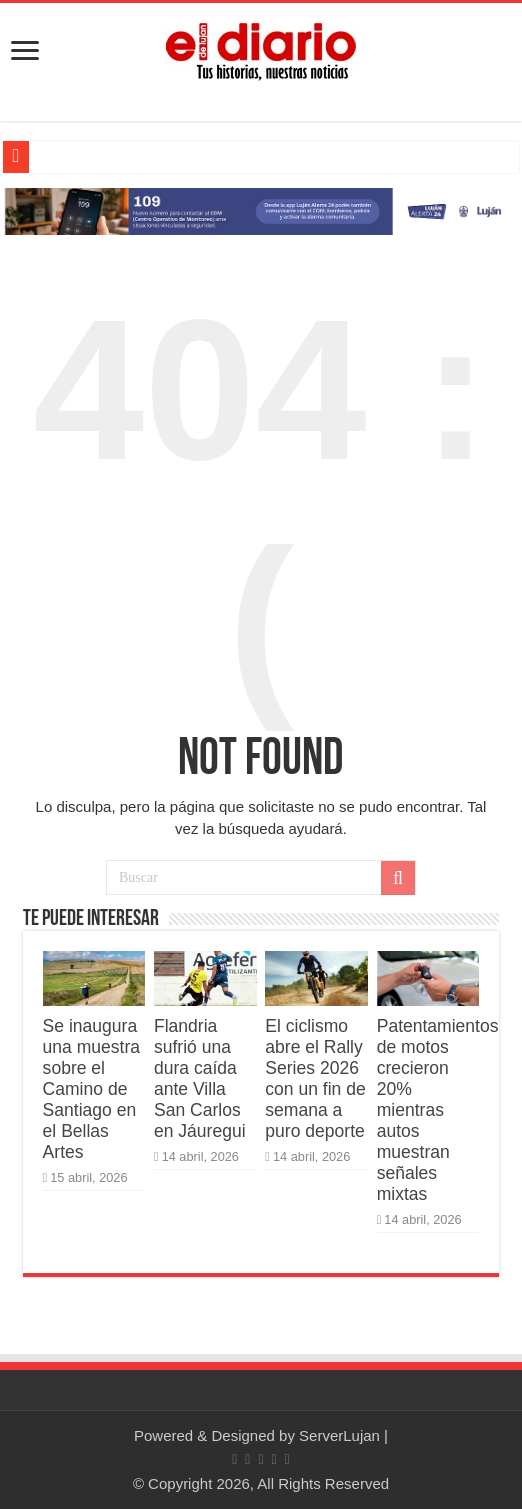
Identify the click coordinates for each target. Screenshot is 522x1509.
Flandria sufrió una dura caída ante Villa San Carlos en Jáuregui (200, 1078)
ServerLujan (339, 1435)
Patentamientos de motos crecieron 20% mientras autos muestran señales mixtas (438, 1110)
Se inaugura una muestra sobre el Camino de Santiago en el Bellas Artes (91, 1089)
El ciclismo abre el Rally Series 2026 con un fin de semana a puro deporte (315, 1078)
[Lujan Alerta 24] (261, 210)
